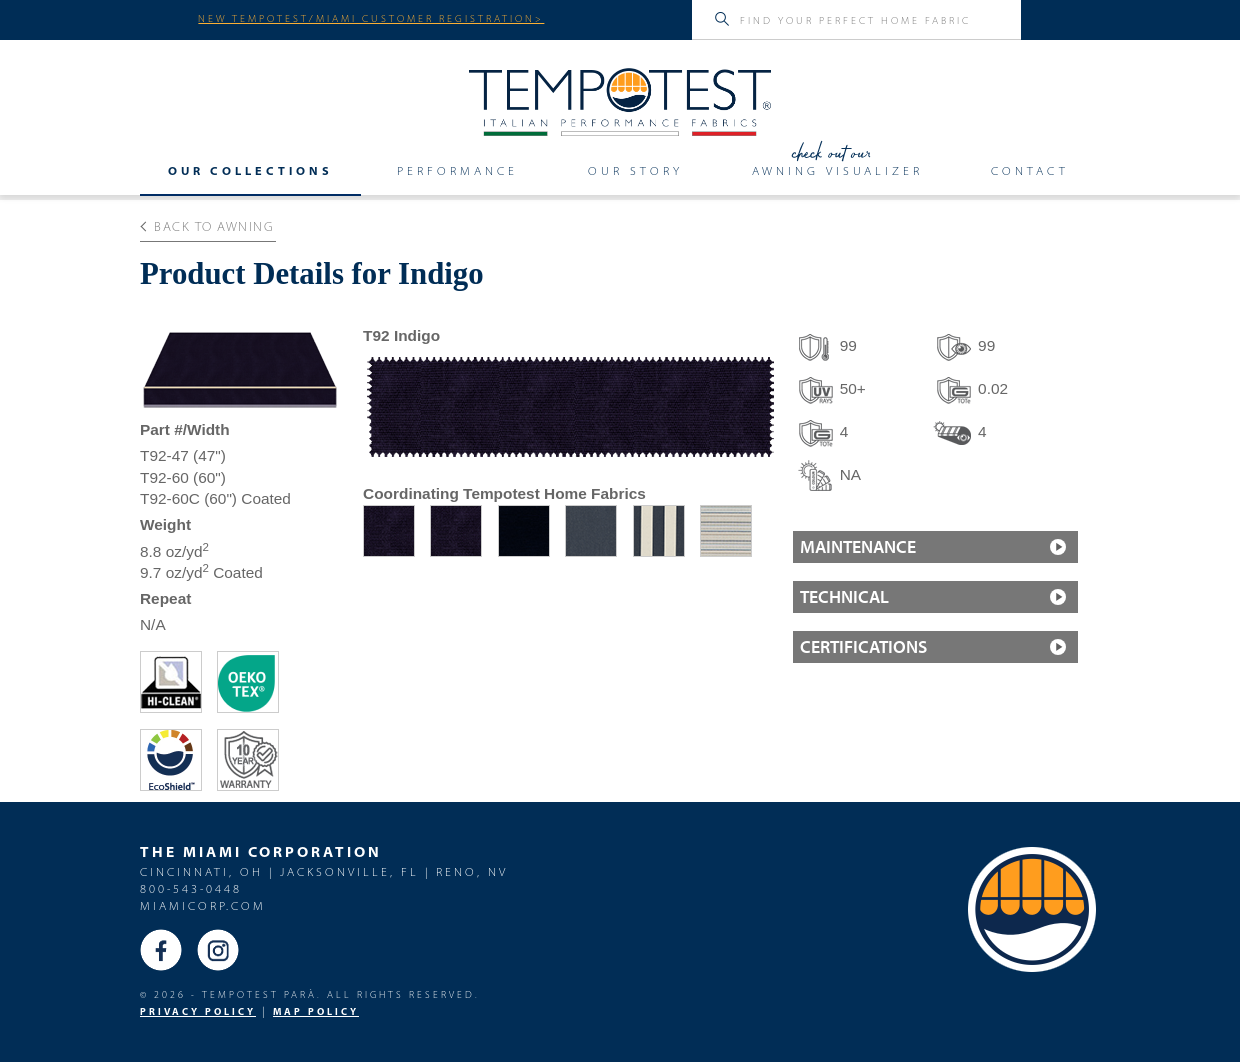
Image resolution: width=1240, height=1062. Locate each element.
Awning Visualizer (837, 170)
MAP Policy (316, 1011)
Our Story (635, 170)
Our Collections (250, 170)
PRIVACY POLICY (198, 1011)
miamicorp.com (203, 905)
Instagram (218, 950)
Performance (457, 170)
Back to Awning (207, 226)
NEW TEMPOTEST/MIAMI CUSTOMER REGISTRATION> (371, 18)
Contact (1030, 170)
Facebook (161, 950)
